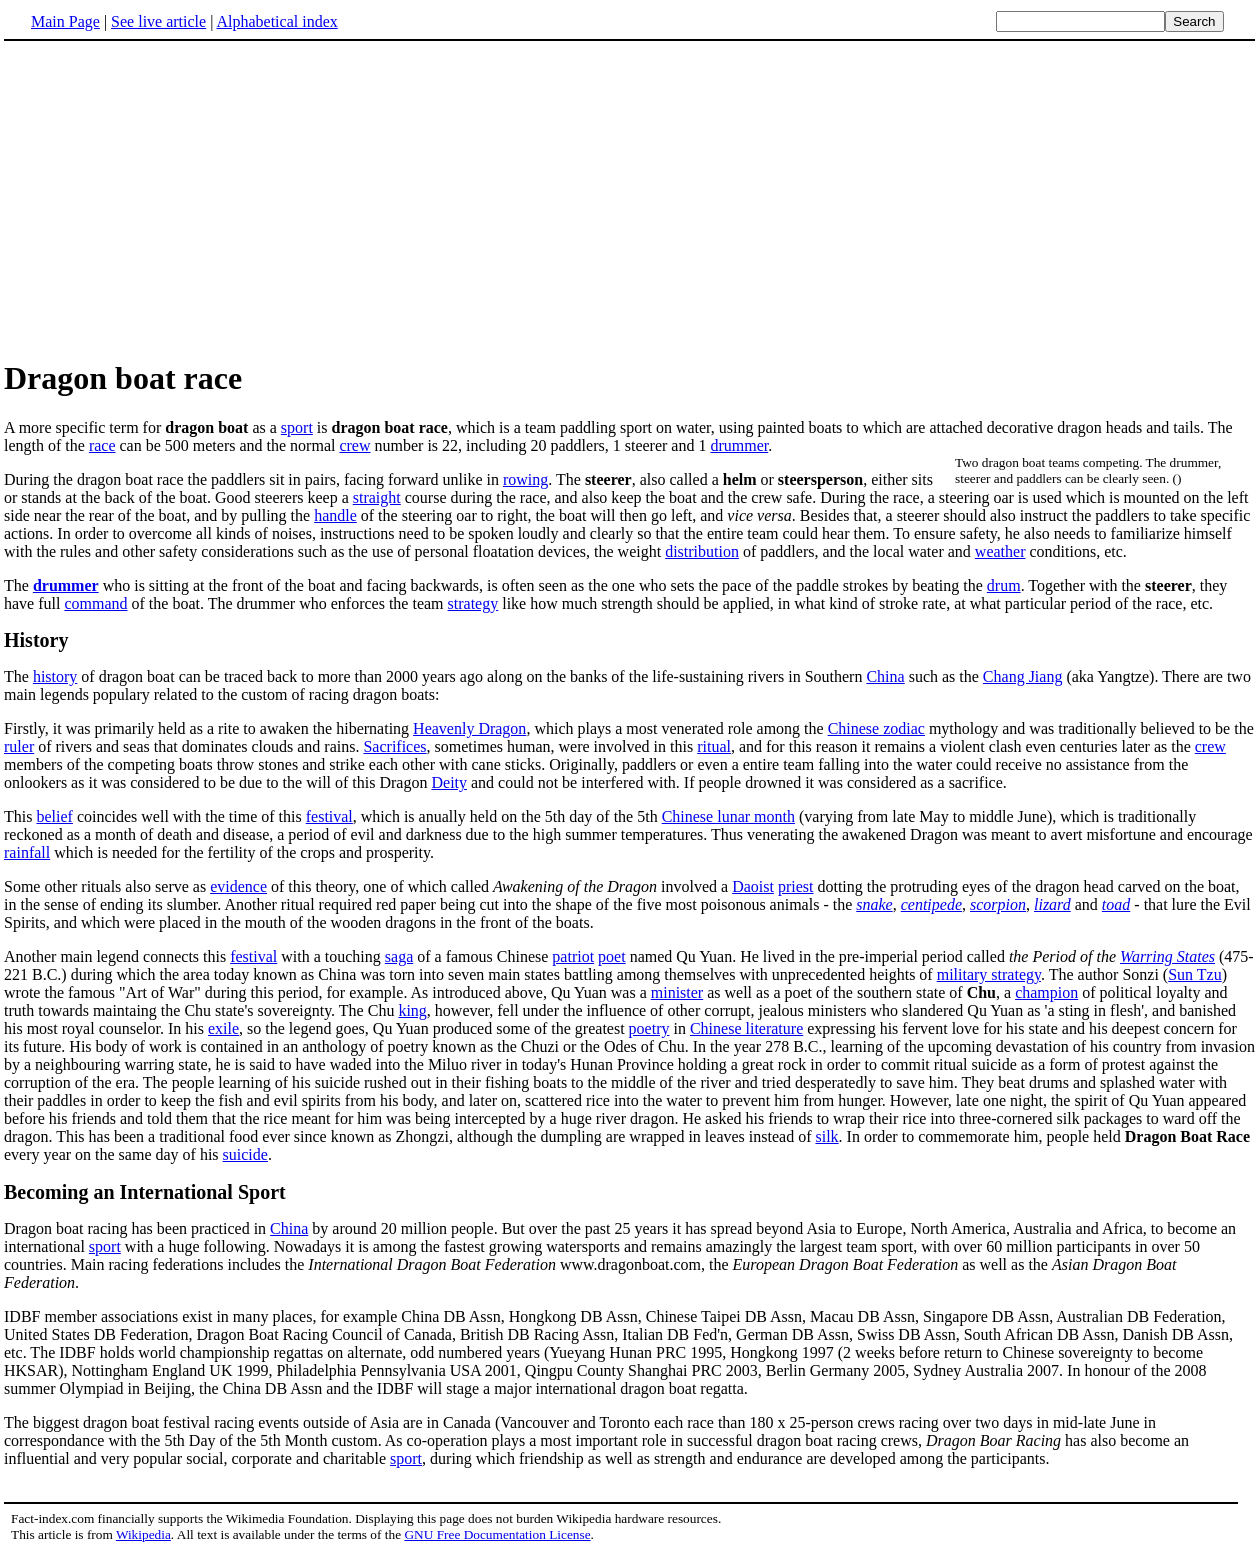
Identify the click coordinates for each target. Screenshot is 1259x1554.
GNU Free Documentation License (497, 1534)
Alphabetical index (276, 21)
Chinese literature (746, 1028)
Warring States (1167, 956)
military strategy (989, 974)
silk (826, 1136)
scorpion (998, 904)
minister (677, 992)
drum (1004, 585)
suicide (245, 1154)
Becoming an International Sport (145, 1192)
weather (1000, 551)
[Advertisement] (172, 199)
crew (354, 445)
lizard (1052, 904)
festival (329, 816)
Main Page (65, 21)
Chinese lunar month (728, 816)
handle (335, 515)
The (18, 676)
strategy (473, 603)
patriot (573, 956)
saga (399, 956)
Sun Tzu (1194, 974)
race (102, 445)
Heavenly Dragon (469, 728)
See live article (158, 21)
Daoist (753, 886)
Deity (449, 782)
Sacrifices (394, 746)
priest (796, 886)
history (55, 676)
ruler (19, 746)
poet (612, 956)
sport (297, 427)
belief (54, 816)
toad (1116, 904)
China (885, 676)
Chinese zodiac (876, 728)
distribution (702, 551)
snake (874, 904)
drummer (739, 445)
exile (223, 1028)
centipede (931, 904)
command (95, 603)
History (36, 640)
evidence (238, 886)
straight (377, 497)
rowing (525, 479)
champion (1046, 992)
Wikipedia (143, 1534)
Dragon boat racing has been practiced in (137, 1228)
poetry (649, 1028)
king (412, 1010)
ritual (714, 746)
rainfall (27, 852)
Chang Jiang (1023, 676)
